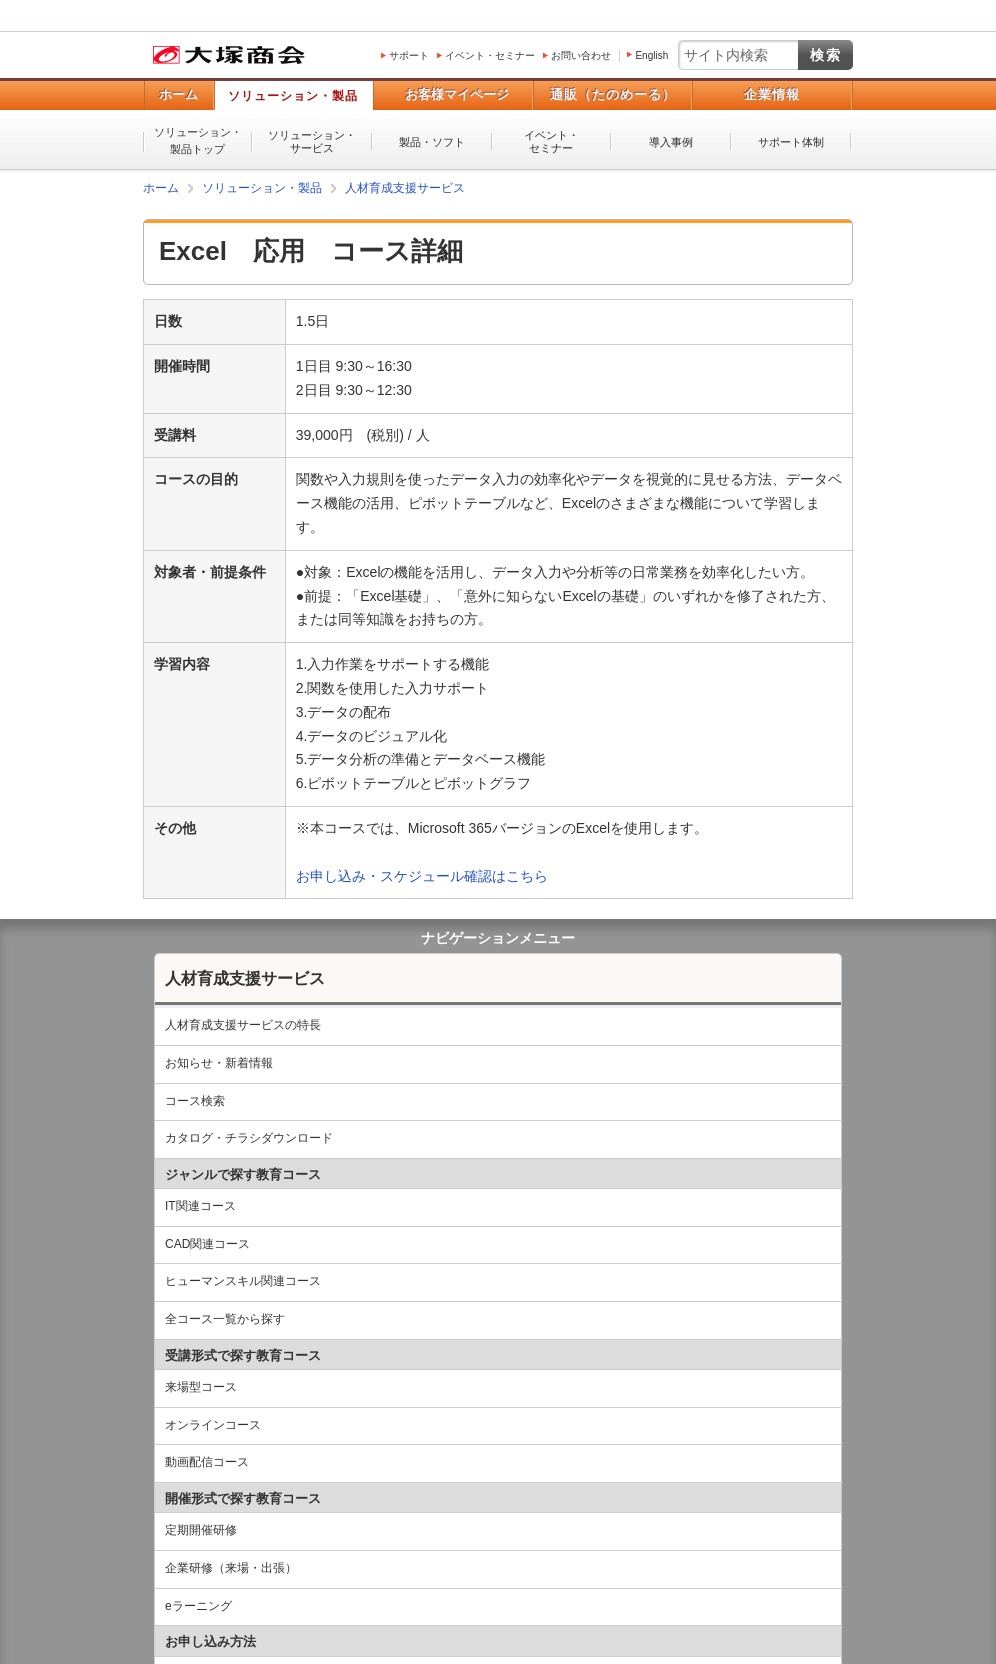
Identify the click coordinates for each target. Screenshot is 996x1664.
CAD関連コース (207, 1244)
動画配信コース (207, 1462)
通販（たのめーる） (613, 94)
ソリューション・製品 (293, 96)
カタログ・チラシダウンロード (249, 1138)
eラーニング (198, 1606)
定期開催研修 (201, 1530)
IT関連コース (200, 1206)
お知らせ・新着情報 (219, 1063)
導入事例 (671, 142)
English (651, 55)
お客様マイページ (457, 94)
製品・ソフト (432, 142)
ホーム (178, 94)
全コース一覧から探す (225, 1319)
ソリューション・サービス (312, 141)
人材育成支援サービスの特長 (243, 1025)
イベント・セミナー (490, 55)
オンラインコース (213, 1425)
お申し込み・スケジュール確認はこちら (422, 876)
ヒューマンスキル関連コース (243, 1281)
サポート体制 (791, 142)
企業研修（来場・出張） (231, 1568)
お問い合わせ (581, 55)
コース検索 (195, 1101)
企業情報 (772, 94)
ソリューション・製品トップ (198, 140)
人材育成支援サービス (245, 978)
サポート (409, 55)
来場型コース (201, 1387)
